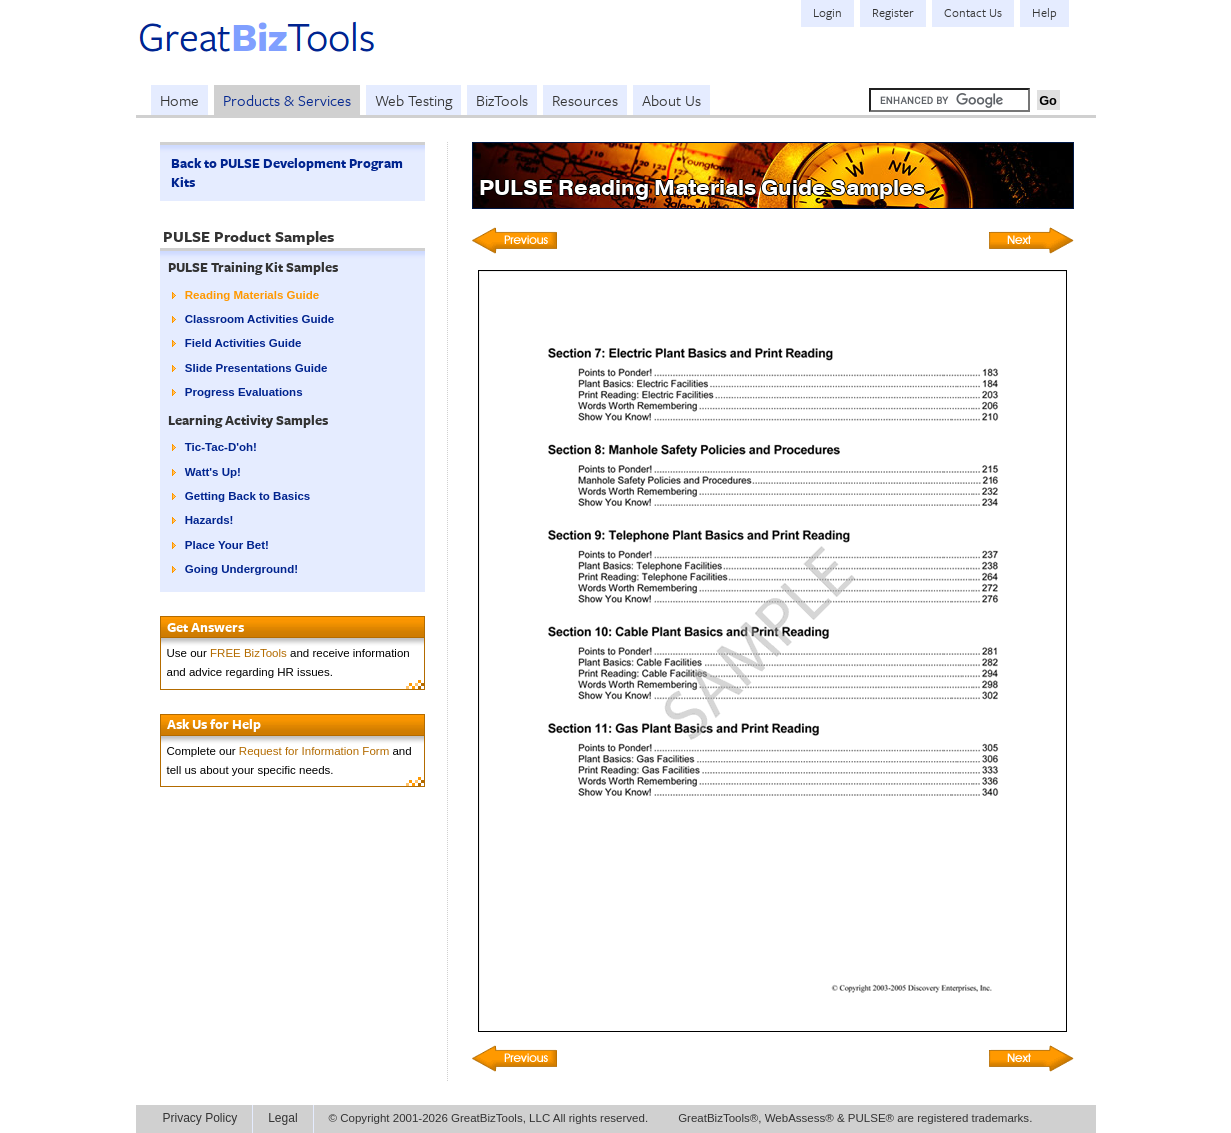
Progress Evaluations (244, 392)
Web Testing (413, 100)
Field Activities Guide (243, 343)
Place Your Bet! (227, 545)
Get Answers (205, 627)
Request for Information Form (314, 751)
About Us (671, 100)
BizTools (502, 100)
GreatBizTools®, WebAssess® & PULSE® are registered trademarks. (855, 1118)
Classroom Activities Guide (259, 319)
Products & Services (287, 100)
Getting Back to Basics (247, 496)
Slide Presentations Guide (256, 368)
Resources (585, 100)
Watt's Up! (213, 472)
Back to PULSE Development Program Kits (287, 172)
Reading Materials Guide (252, 295)
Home (179, 100)
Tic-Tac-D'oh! (221, 447)
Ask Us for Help (214, 724)
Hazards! (209, 520)
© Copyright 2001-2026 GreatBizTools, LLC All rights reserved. (489, 1118)
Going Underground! (241, 569)
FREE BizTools (248, 653)
